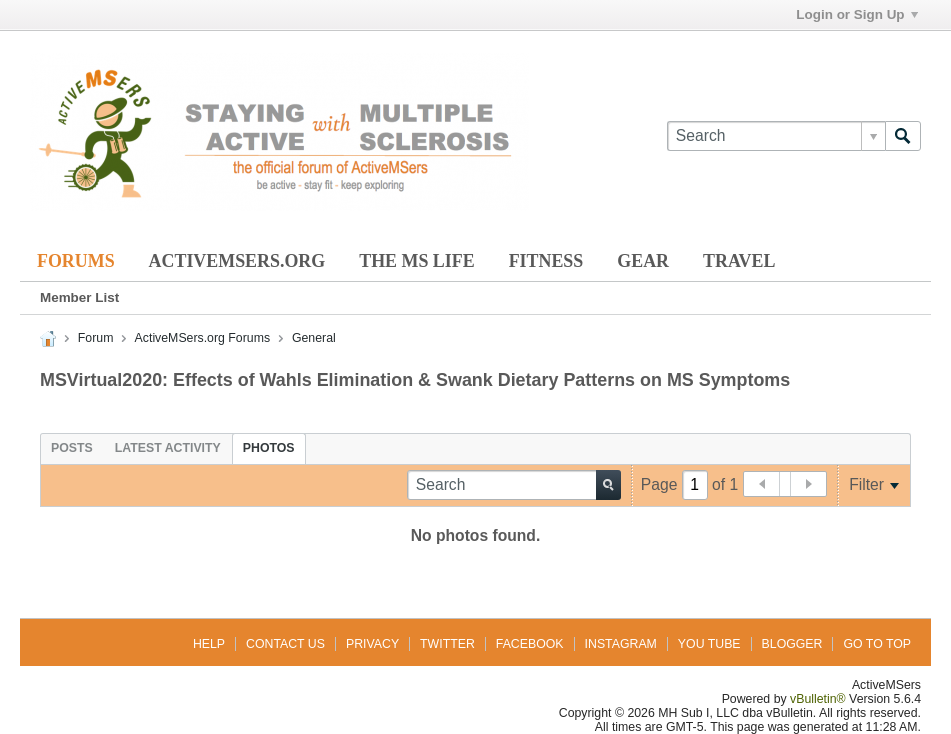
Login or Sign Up (856, 14)
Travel (739, 261)
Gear (643, 261)
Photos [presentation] (269, 448)
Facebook (530, 644)
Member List (79, 297)
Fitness (546, 261)
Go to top (877, 644)
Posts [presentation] (72, 448)
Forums (76, 261)
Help (209, 644)
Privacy (372, 644)
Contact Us (285, 644)
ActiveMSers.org (237, 261)
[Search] (776, 136)
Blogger (792, 644)
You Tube (709, 644)
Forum (96, 338)
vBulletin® (818, 699)
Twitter (447, 644)
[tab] (72, 448)
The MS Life (416, 261)
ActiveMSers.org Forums (202, 338)
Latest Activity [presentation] (168, 448)
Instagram (621, 644)
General (314, 338)
